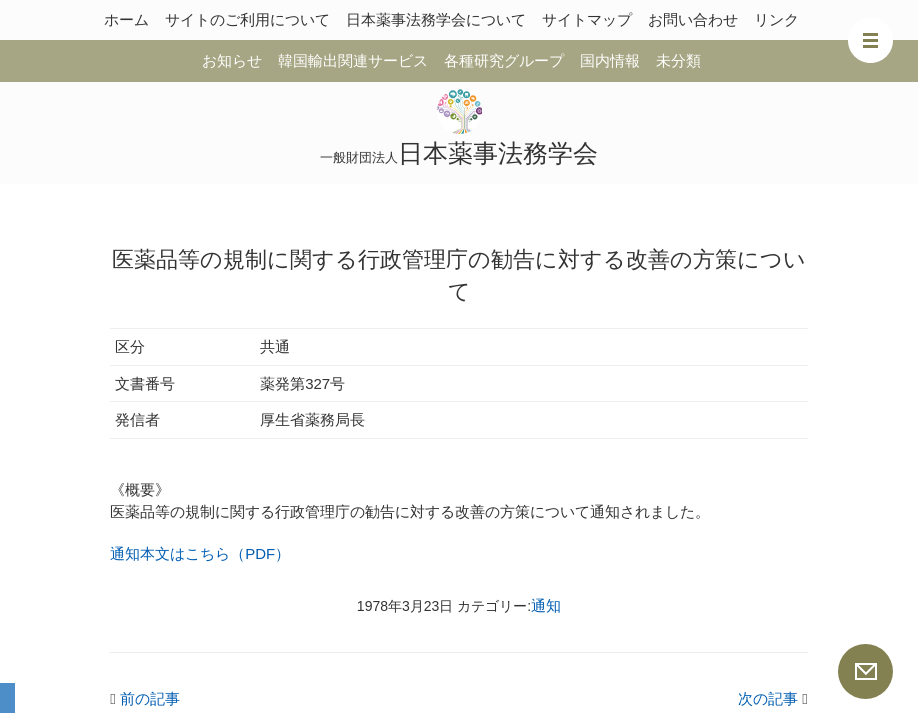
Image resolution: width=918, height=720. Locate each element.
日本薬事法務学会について (436, 19)
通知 (546, 605)
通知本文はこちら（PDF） (200, 553)
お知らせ (232, 60)
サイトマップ (587, 19)
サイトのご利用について (247, 19)
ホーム (126, 19)
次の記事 (773, 698)
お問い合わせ (693, 19)
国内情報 (610, 60)
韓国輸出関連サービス (353, 60)
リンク (776, 19)
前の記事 (145, 698)
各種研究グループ (504, 60)
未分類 (678, 60)
